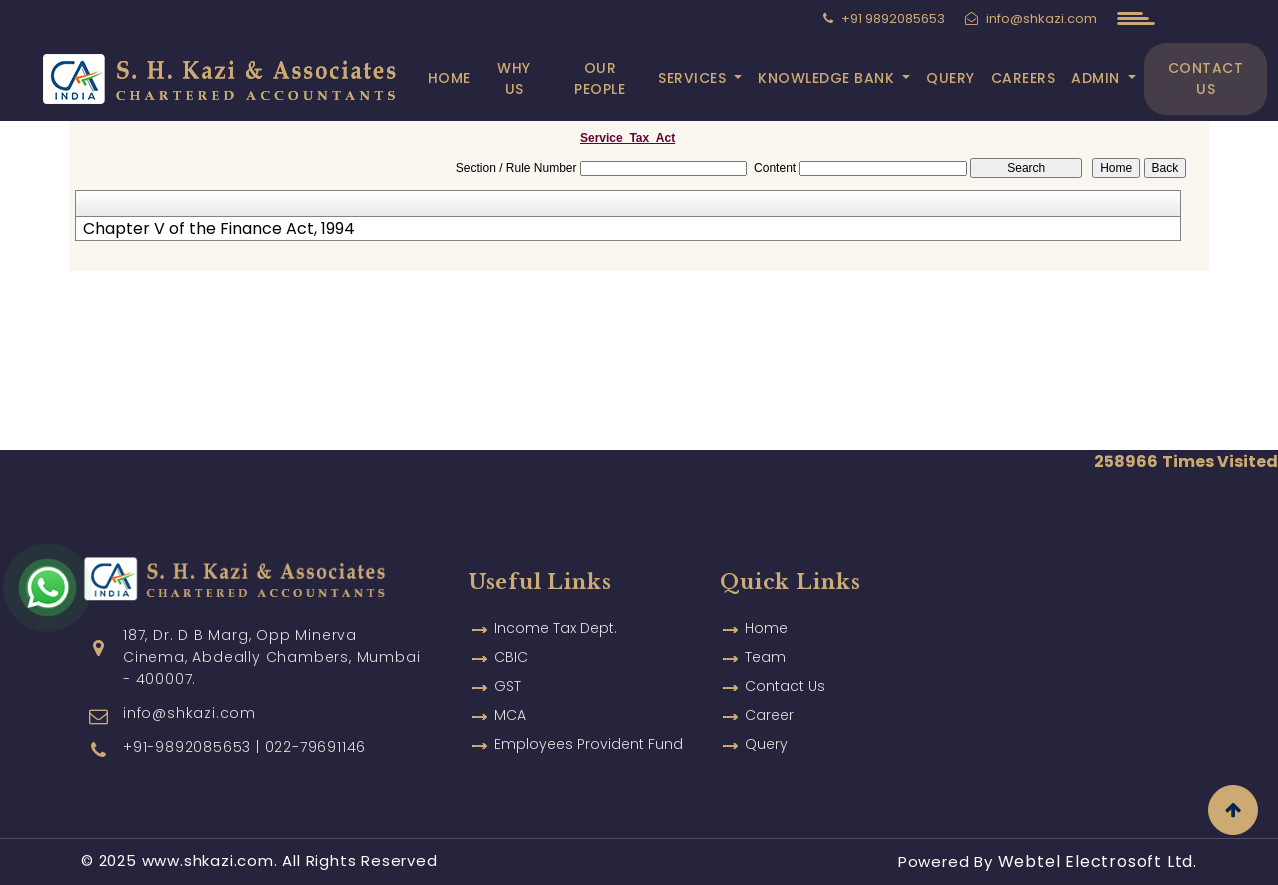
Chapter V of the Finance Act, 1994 (219, 229)
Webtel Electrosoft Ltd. (1097, 861)
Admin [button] (1102, 78)
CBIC (511, 657)
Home (466, 78)
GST (507, 686)
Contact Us (1208, 78)
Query (955, 78)
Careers (1028, 78)
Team (765, 657)
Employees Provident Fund (588, 744)
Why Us (529, 78)
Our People (608, 78)
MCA (510, 715)
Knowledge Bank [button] (833, 78)
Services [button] (699, 78)
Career (769, 715)
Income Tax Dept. (555, 628)
